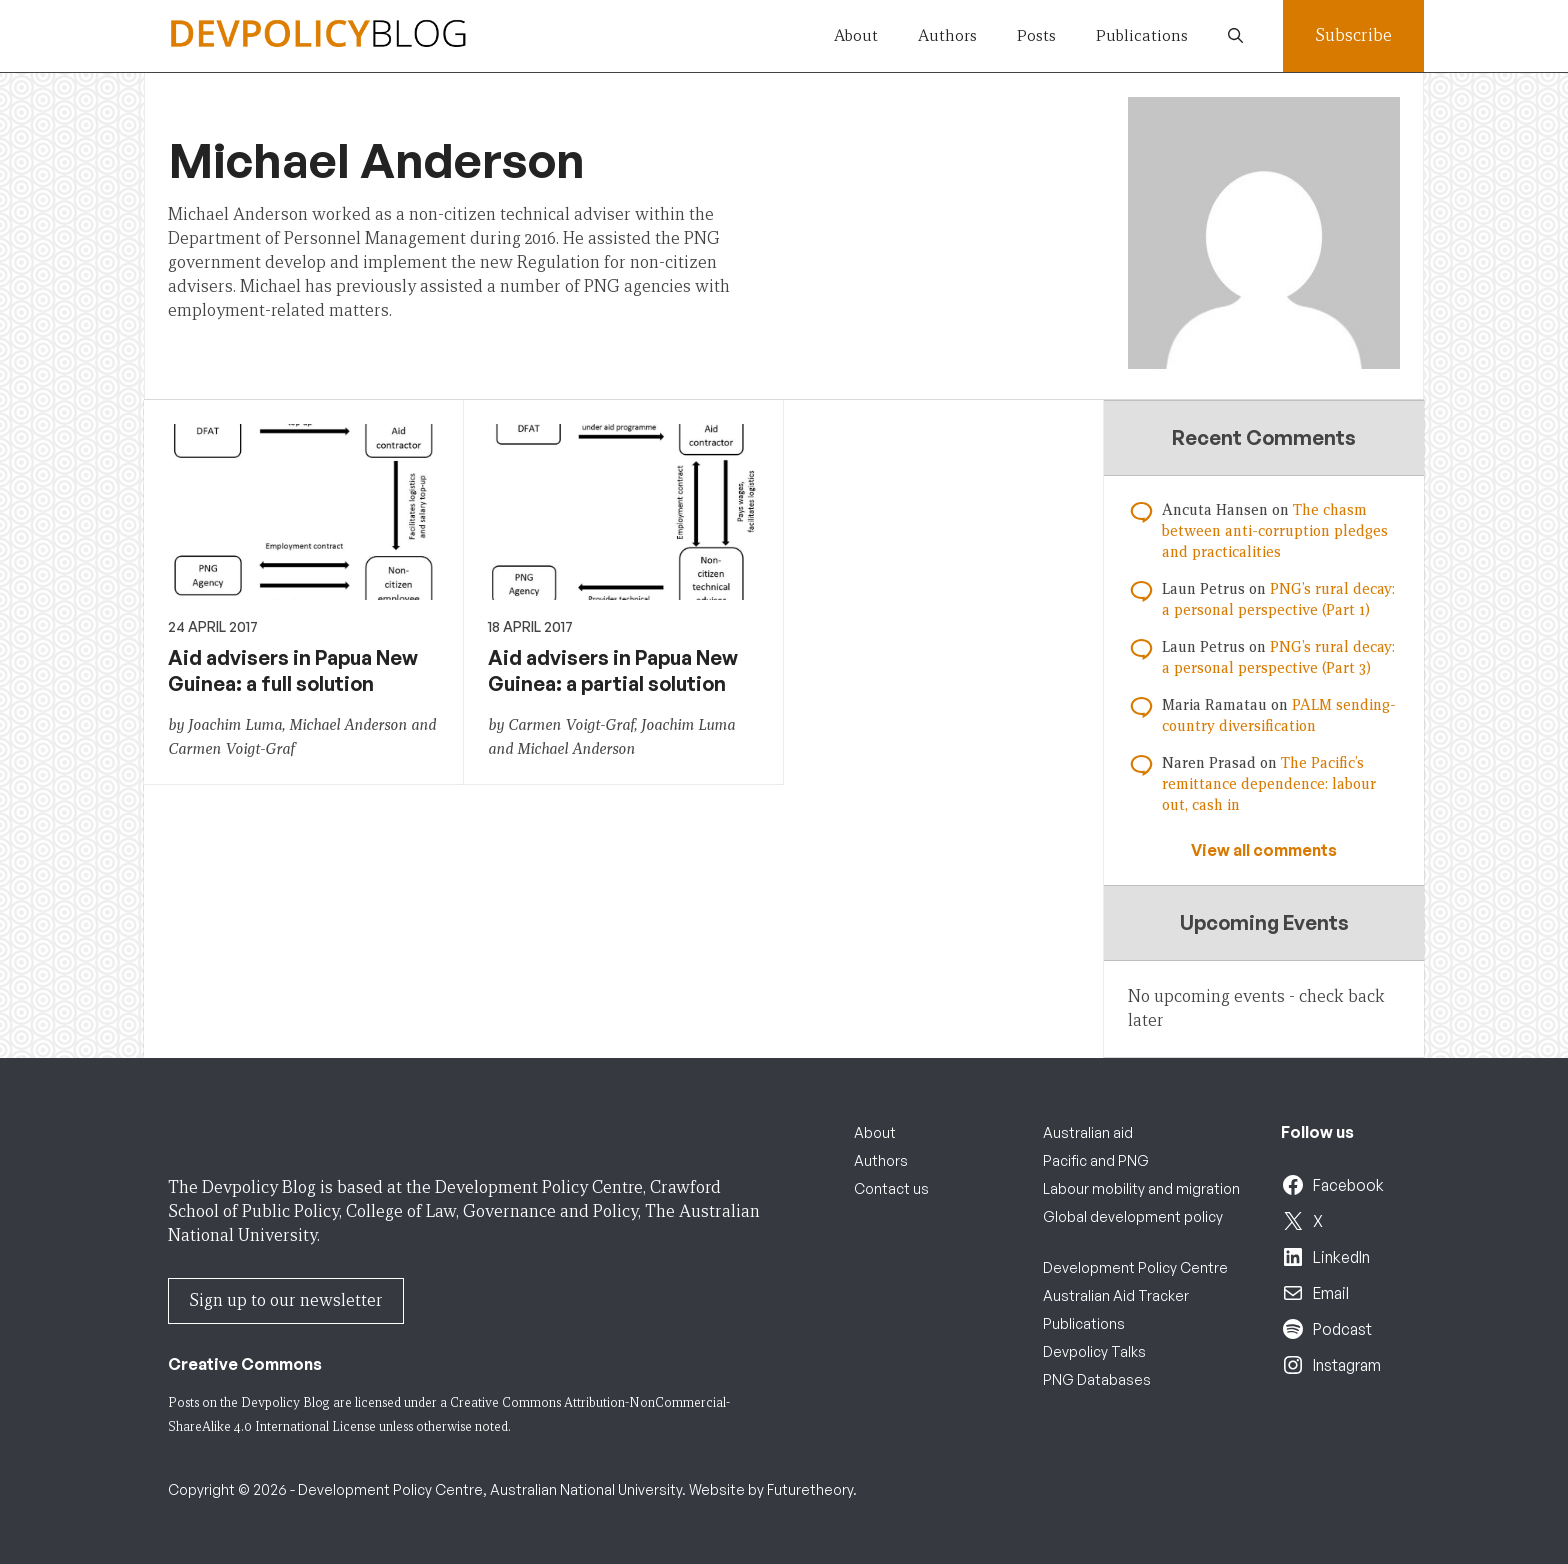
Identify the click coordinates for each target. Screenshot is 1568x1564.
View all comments (1264, 850)
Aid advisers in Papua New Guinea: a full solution (293, 670)
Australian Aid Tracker (1116, 1295)
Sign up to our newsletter (286, 1300)
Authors (947, 35)
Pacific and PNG (1096, 1160)
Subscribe (1353, 35)
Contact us (891, 1188)
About (856, 35)
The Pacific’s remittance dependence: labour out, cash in (1269, 784)
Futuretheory (810, 1489)
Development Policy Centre (1135, 1267)
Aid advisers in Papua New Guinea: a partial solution (613, 670)
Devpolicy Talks (1094, 1351)
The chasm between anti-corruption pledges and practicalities (1275, 531)
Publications (1142, 35)
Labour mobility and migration (1141, 1188)
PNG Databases (1097, 1379)
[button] (1235, 36)
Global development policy (1133, 1216)
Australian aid (1088, 1132)
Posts (1036, 35)
